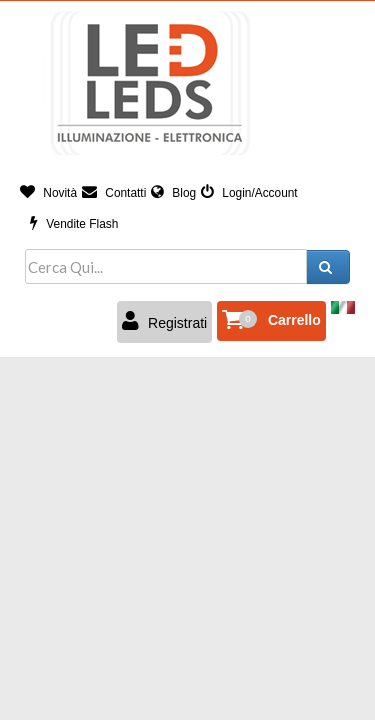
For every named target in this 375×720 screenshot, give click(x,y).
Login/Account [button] (249, 193)
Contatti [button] (114, 193)
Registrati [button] (164, 321)
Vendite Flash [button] (74, 224)
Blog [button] (173, 193)
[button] (271, 321)
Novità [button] (48, 193)
